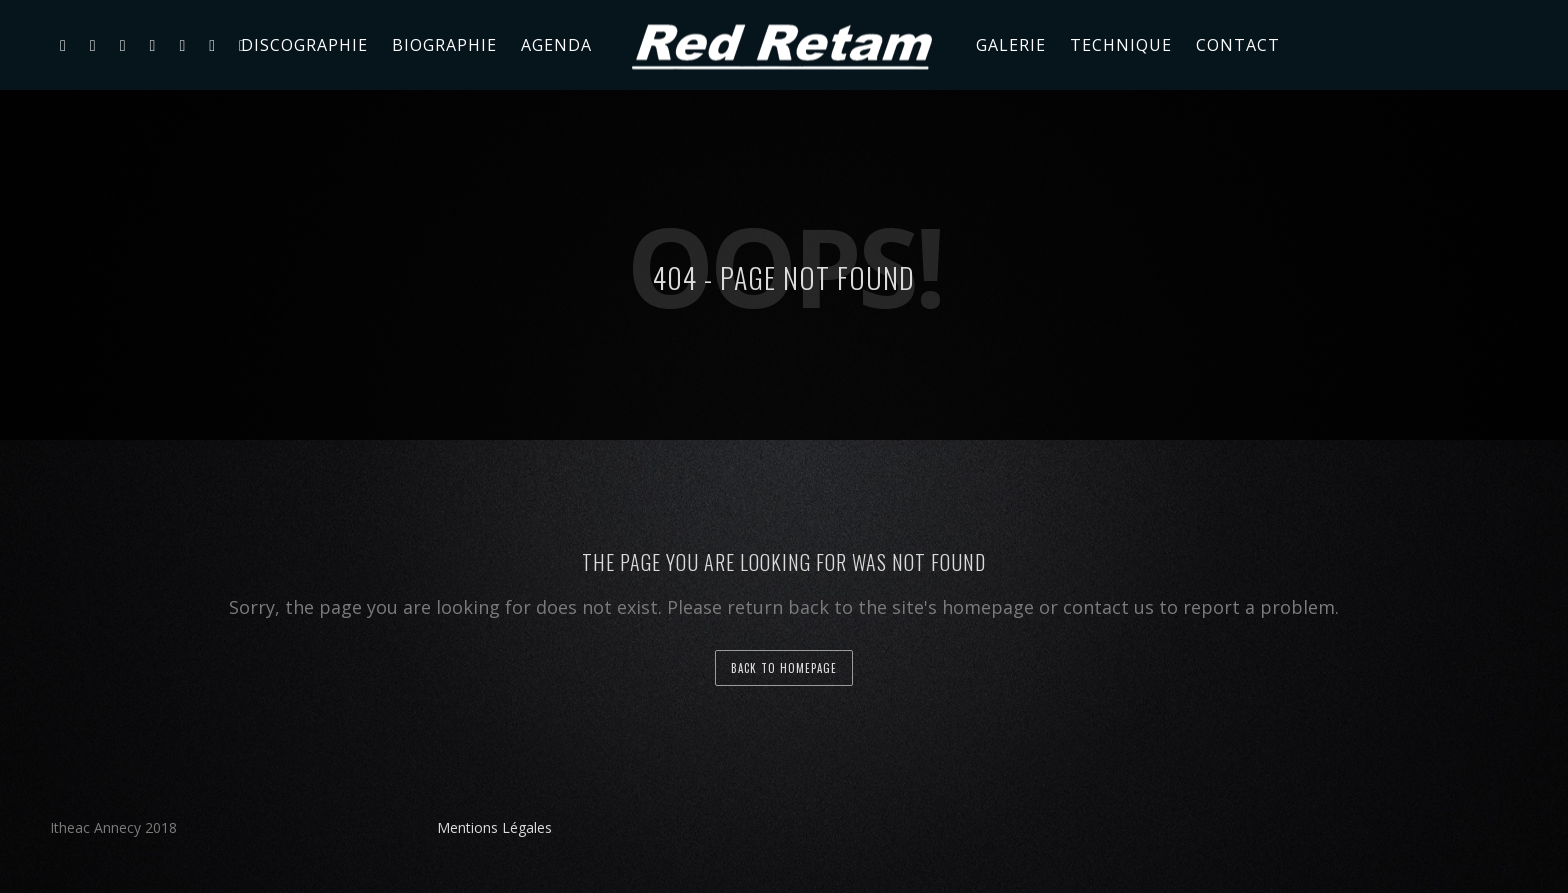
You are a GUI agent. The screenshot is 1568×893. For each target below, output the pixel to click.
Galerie (1011, 45)
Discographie (304, 45)
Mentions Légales (494, 827)
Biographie (444, 45)
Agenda (556, 45)
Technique (1121, 45)
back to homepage (784, 668)
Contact (1238, 45)
